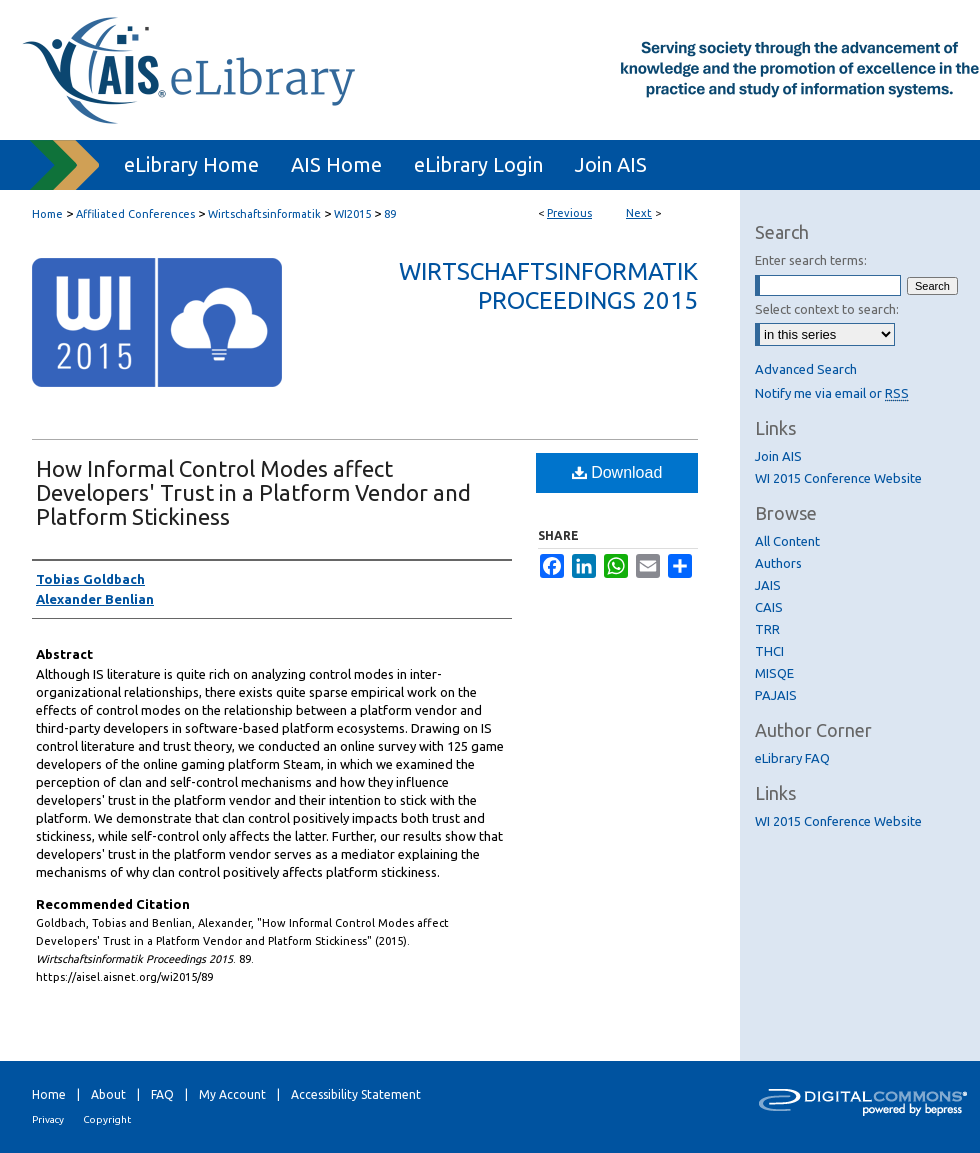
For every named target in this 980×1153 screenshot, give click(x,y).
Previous (569, 213)
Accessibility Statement (356, 1094)
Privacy (48, 1119)
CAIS (769, 607)
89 (390, 214)
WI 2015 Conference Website (838, 478)
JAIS (768, 585)
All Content (787, 541)
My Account (232, 1094)
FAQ (162, 1094)
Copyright (107, 1119)
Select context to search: (827, 309)
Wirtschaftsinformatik (264, 214)
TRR (767, 629)
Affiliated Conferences (135, 214)
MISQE (774, 673)
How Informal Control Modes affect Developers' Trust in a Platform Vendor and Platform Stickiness (253, 492)
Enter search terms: (811, 260)
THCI (769, 651)
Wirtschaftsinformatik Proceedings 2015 (548, 286)
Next (639, 213)
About (108, 1094)
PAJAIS (776, 695)
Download (617, 472)
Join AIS (778, 456)
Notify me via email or (832, 393)
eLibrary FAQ (792, 758)
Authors (778, 563)
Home (47, 214)
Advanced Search (806, 369)
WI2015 (352, 214)
